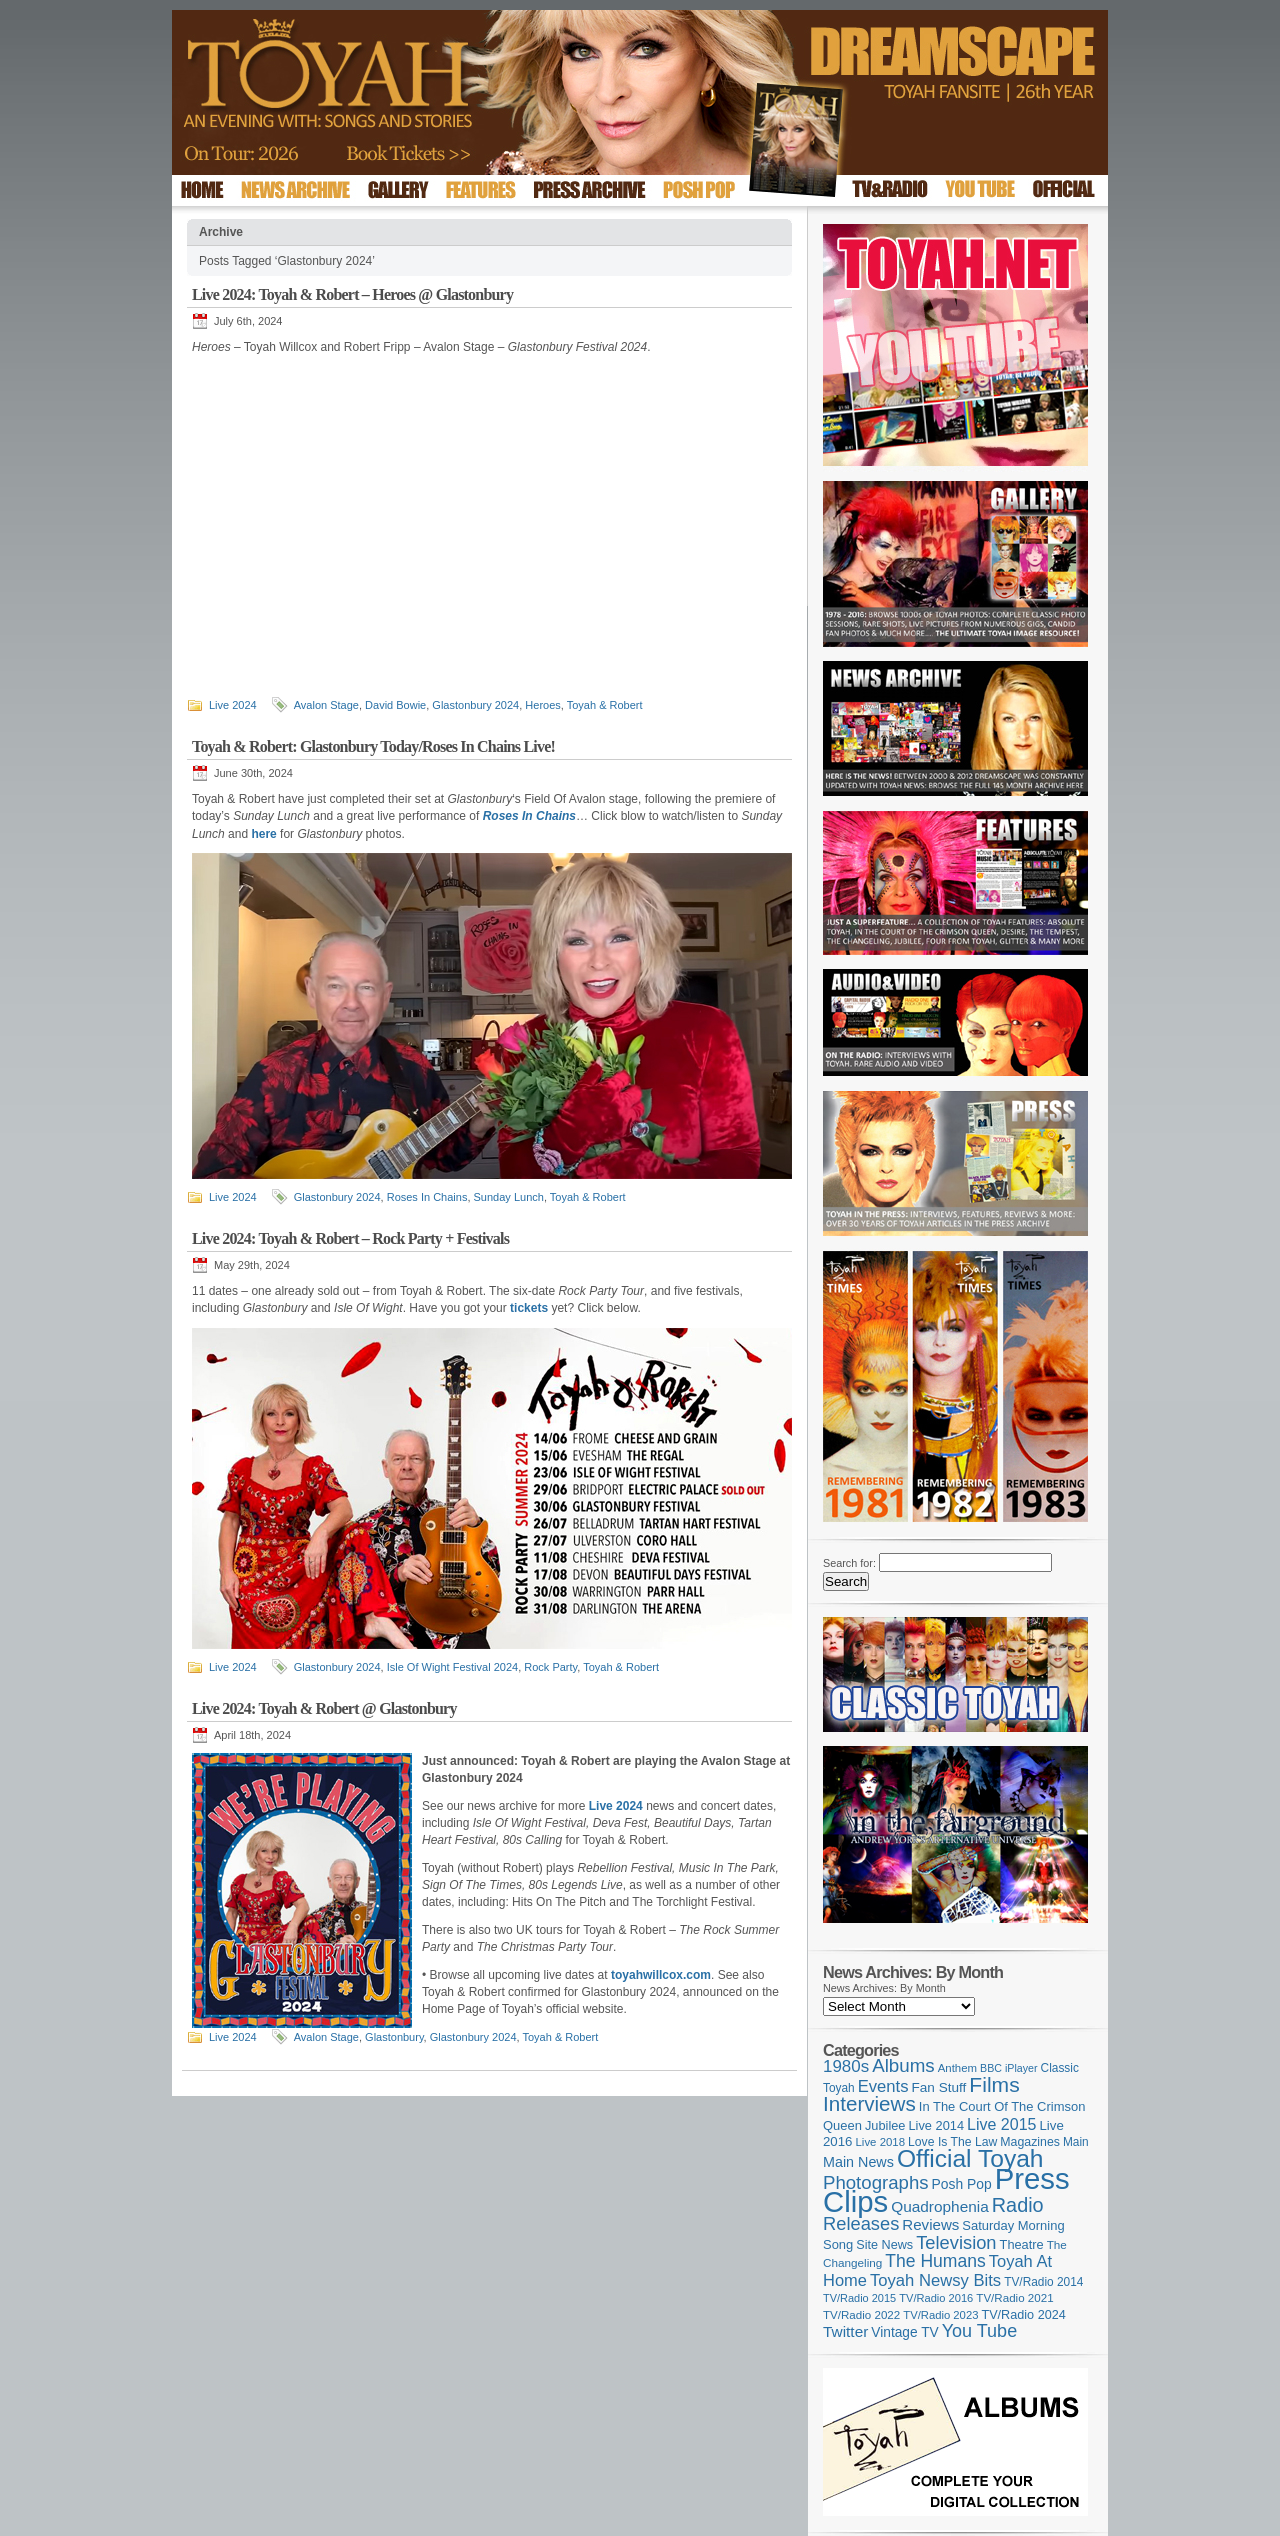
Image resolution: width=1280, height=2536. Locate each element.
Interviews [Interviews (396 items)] (869, 2103)
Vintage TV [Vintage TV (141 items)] (904, 2332)
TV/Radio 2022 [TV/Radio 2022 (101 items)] (861, 2315)
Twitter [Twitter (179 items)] (845, 2331)
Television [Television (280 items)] (956, 2242)
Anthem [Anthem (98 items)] (957, 2068)
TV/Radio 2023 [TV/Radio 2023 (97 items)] (940, 2315)
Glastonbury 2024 (475, 705)
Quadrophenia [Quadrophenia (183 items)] (940, 2206)
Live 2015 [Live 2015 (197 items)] (1001, 2124)
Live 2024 (233, 705)
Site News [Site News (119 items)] (884, 2245)
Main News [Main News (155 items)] (858, 2162)
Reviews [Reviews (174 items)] (930, 2224)
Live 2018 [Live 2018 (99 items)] (881, 2142)
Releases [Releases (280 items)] (861, 2223)
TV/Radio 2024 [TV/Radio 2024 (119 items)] (1023, 2315)
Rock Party (550, 1667)
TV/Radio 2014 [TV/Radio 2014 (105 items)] (1043, 2282)
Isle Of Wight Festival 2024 (452, 1667)
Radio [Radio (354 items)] (1018, 2205)
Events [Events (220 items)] (883, 2086)
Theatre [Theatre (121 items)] (1022, 2244)
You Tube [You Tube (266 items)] (979, 2331)
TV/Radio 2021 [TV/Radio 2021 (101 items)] (1014, 2298)
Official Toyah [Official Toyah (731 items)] (970, 2158)
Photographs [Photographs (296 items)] (876, 2182)
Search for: (849, 1563)
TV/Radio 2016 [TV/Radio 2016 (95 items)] (936, 2298)
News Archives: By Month (884, 1988)
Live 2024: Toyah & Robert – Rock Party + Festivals (350, 1238)
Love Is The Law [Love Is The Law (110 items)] (952, 2142)
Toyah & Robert (605, 705)
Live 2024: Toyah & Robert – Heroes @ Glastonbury (352, 294)
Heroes (542, 705)
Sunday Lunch (509, 1197)
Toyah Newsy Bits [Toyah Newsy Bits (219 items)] (935, 2280)
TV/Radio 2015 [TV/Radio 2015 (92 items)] (859, 2298)
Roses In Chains (427, 1197)
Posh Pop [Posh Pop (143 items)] (962, 2184)
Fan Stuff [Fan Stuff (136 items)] (939, 2087)
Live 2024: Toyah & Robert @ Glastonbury (324, 1708)
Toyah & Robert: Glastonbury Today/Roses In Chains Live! (373, 746)
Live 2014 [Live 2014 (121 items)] (937, 2125)
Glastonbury (394, 2037)
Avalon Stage (326, 705)
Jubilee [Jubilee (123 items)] (885, 2125)
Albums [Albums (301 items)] (903, 2065)
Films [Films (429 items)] (994, 2084)
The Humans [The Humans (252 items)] (935, 2261)
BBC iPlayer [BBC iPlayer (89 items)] (1008, 2068)
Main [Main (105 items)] (1076, 2142)
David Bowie (395, 705)
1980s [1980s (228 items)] (846, 2066)
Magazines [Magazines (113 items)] (1030, 2142)
